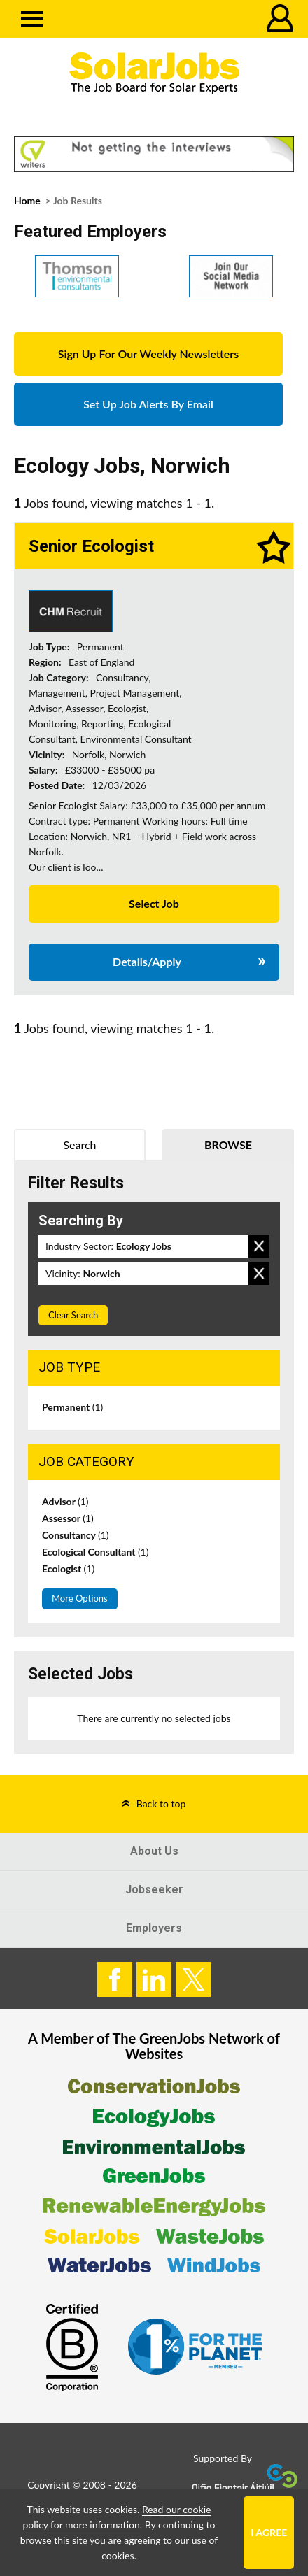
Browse (228, 1144)
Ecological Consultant (95, 1552)
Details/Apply (147, 961)
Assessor (68, 1518)
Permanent (72, 1407)
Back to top (161, 1803)
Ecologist (68, 1568)
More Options (80, 1598)
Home (27, 200)
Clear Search (73, 1315)
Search (79, 1144)
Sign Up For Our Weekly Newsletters (148, 353)
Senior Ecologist (91, 546)
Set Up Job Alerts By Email (148, 404)
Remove (259, 1246)
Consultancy (75, 1535)
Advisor (65, 1501)
